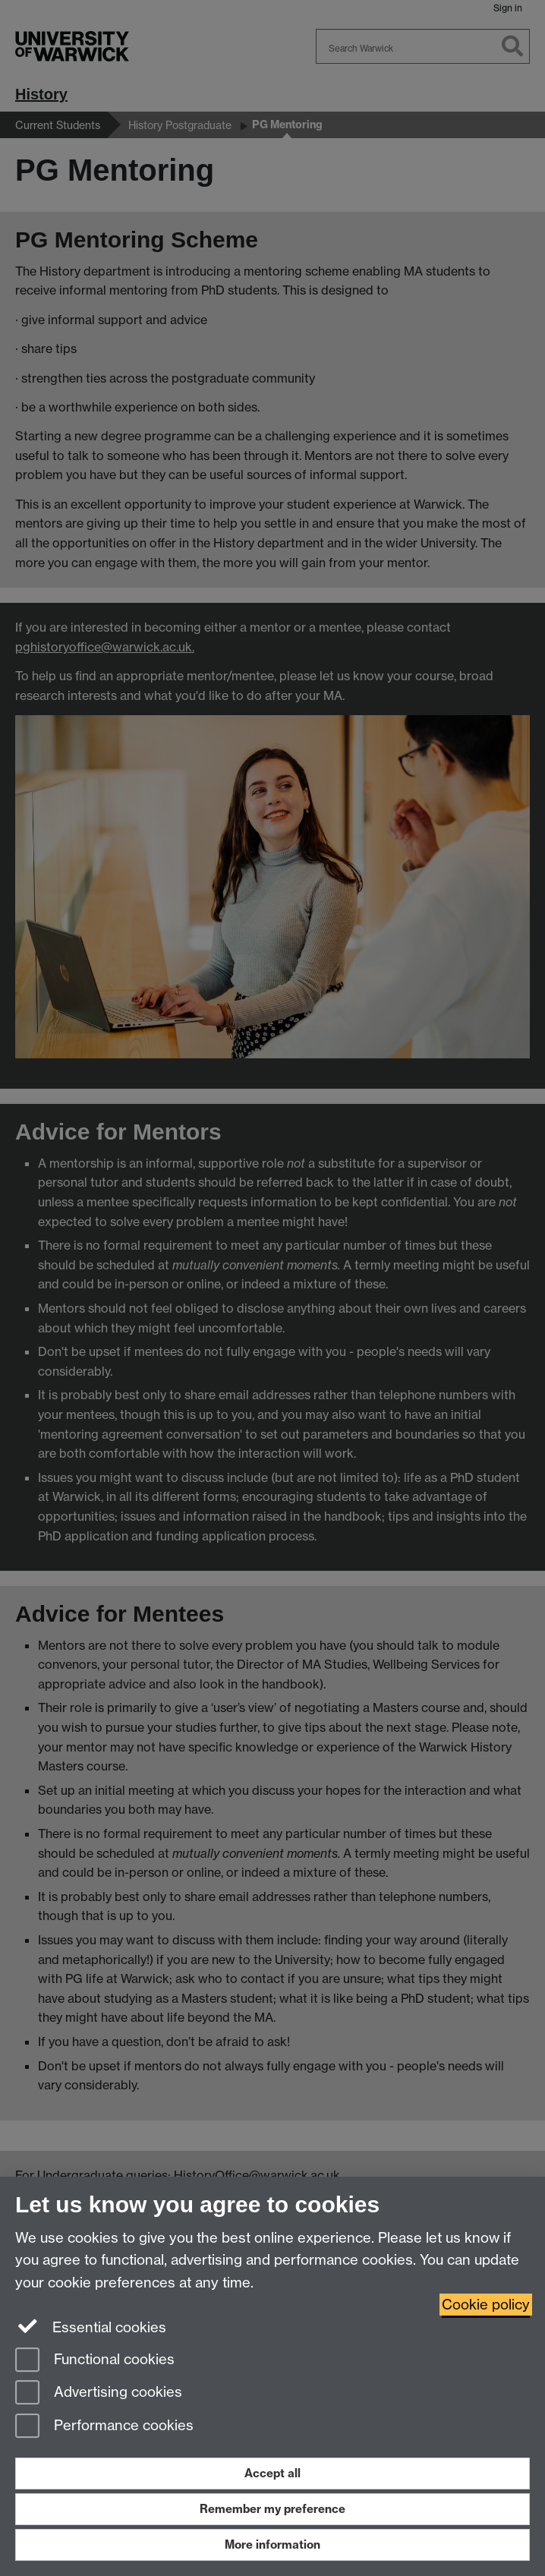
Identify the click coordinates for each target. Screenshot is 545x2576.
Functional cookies (95, 2361)
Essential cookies (90, 2326)
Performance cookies (104, 2427)
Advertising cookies (98, 2393)
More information (272, 2544)
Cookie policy (486, 2304)
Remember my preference (272, 2509)
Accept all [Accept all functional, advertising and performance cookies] (272, 2473)
